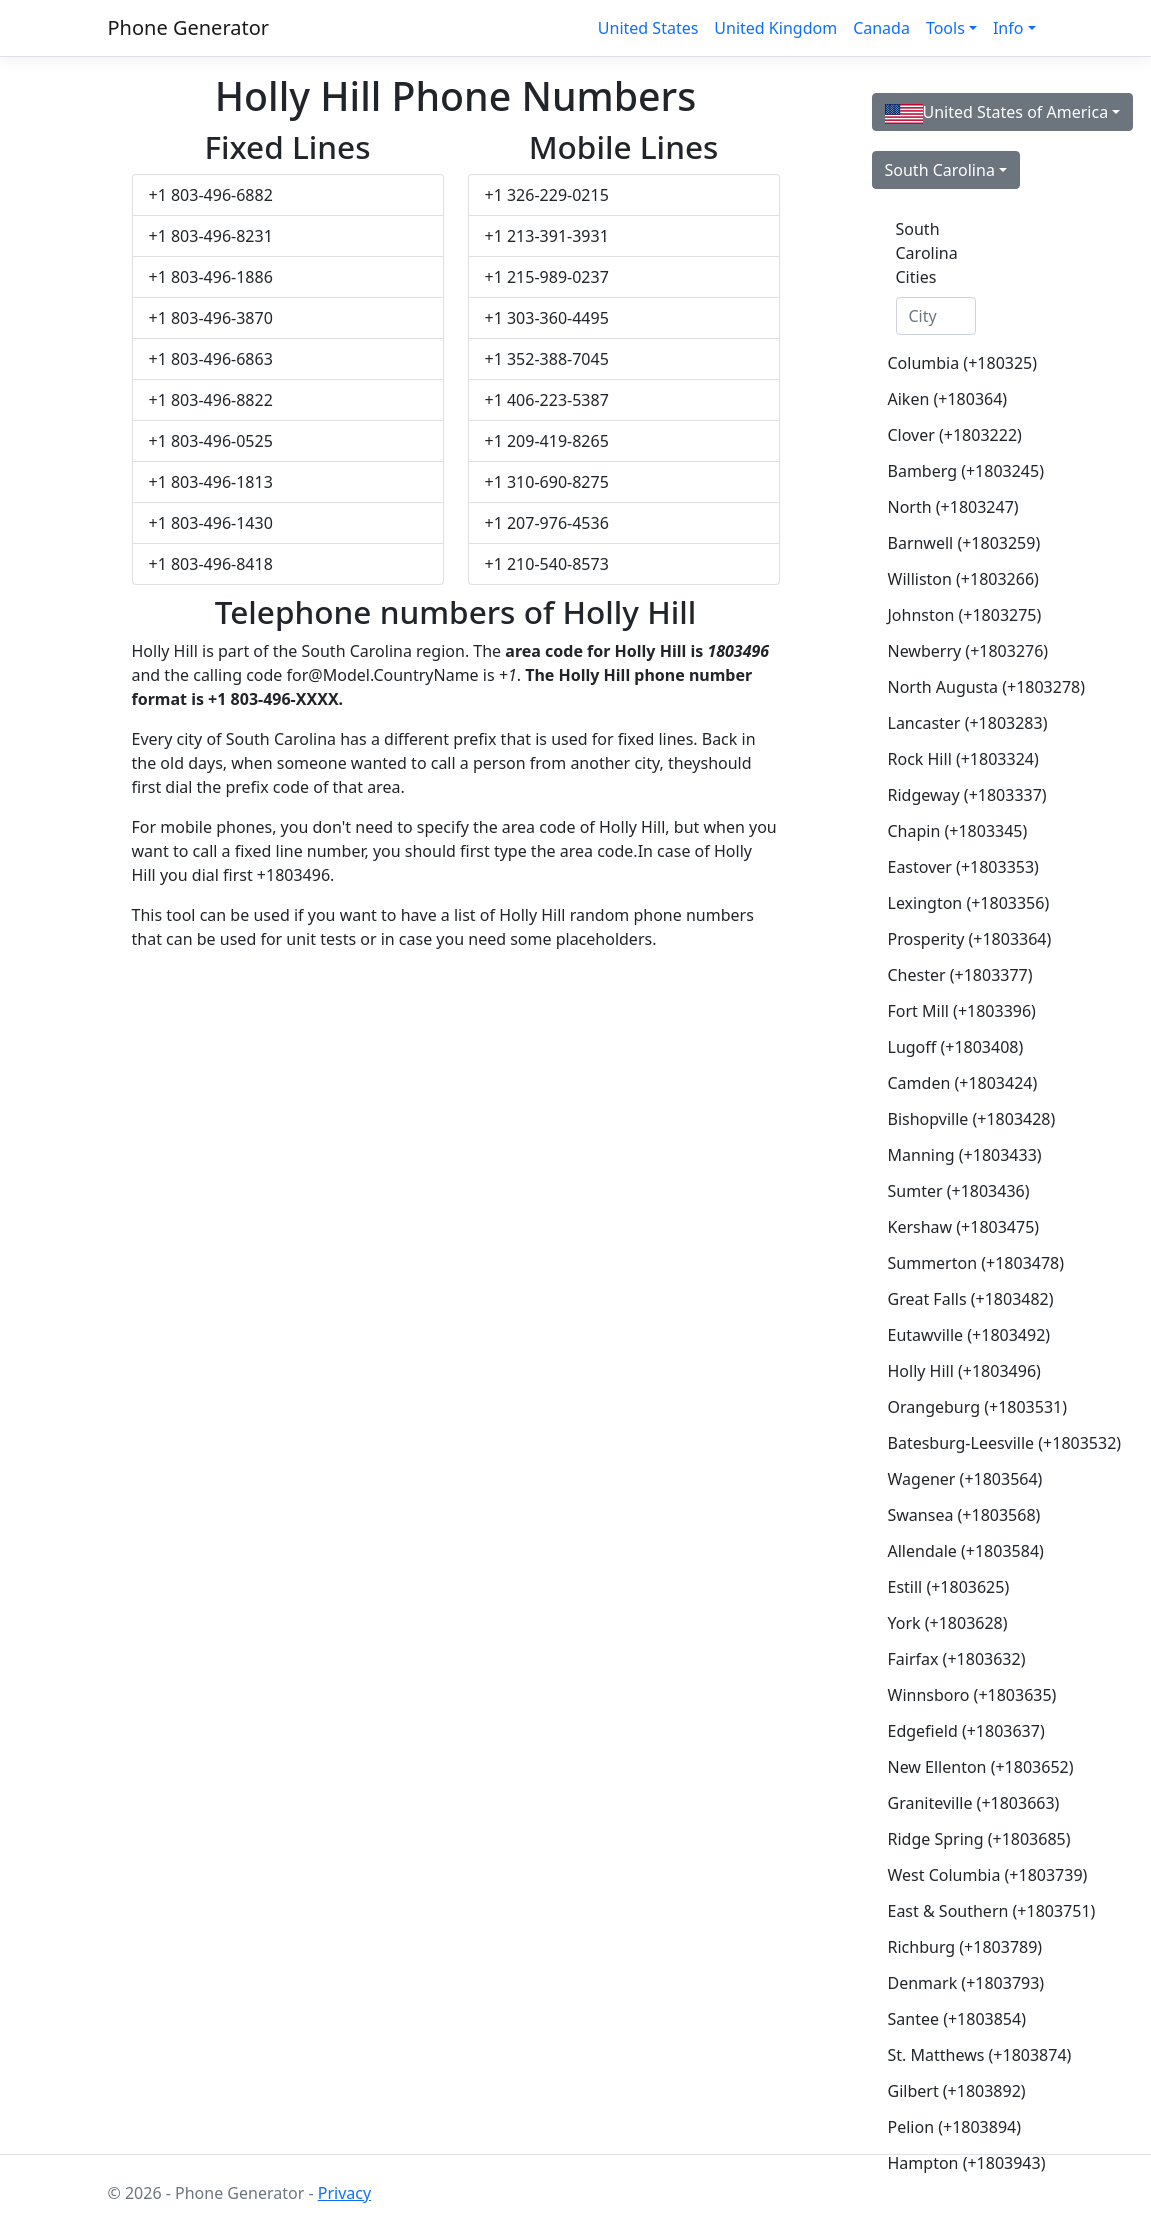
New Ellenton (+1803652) (944, 1767)
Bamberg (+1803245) (944, 471)
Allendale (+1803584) (944, 1551)
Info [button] (1008, 28)
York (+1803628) (944, 1623)
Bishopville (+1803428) (944, 1119)
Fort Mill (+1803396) (944, 1011)
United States (648, 28)
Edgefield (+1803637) (944, 1731)
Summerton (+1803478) (944, 1263)
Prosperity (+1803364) (944, 939)
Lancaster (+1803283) (944, 723)
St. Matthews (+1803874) (944, 2055)
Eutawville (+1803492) (944, 1335)
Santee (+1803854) (944, 2019)
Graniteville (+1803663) (944, 1803)
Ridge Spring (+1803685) (944, 1839)
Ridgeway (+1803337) (944, 795)
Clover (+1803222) (944, 435)
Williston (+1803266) (944, 579)
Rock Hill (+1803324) (944, 759)
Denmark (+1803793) (944, 1983)
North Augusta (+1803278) (944, 687)
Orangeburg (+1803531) (944, 1407)
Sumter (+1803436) (944, 1191)
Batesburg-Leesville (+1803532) (944, 1443)
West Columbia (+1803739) (944, 1875)
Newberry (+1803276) (944, 651)
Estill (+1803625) (944, 1587)
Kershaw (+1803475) (944, 1227)
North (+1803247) (944, 507)
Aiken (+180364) (944, 399)
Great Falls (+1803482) (944, 1299)
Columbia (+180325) (944, 363)
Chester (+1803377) (944, 975)
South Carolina (940, 170)
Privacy (344, 2193)
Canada (881, 28)
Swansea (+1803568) (944, 1515)
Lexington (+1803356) (944, 903)
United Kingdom (775, 28)
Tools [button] (945, 28)
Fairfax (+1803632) (944, 1659)
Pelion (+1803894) (944, 2127)
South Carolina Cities (927, 253)
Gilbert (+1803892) (944, 2091)
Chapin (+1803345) (944, 831)
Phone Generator (189, 27)
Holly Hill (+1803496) (944, 1371)
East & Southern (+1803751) (944, 1911)
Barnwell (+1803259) (944, 543)
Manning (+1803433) (944, 1155)
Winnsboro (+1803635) (944, 1695)
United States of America (997, 112)
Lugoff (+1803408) (944, 1047)
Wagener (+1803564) (944, 1479)
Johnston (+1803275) (944, 615)
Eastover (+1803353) (944, 867)
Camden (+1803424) (944, 1083)
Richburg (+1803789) (944, 1947)
